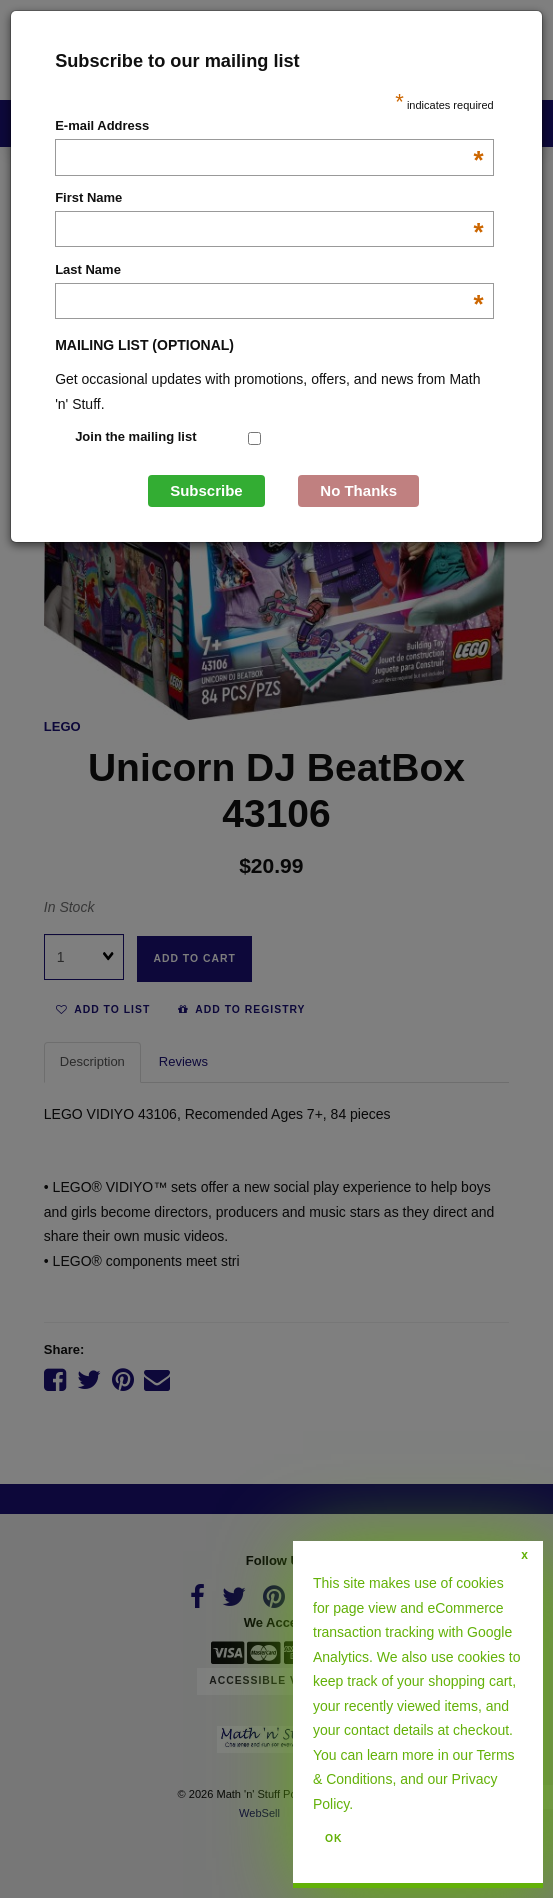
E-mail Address (269, 127)
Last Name (269, 271)
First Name (269, 199)
